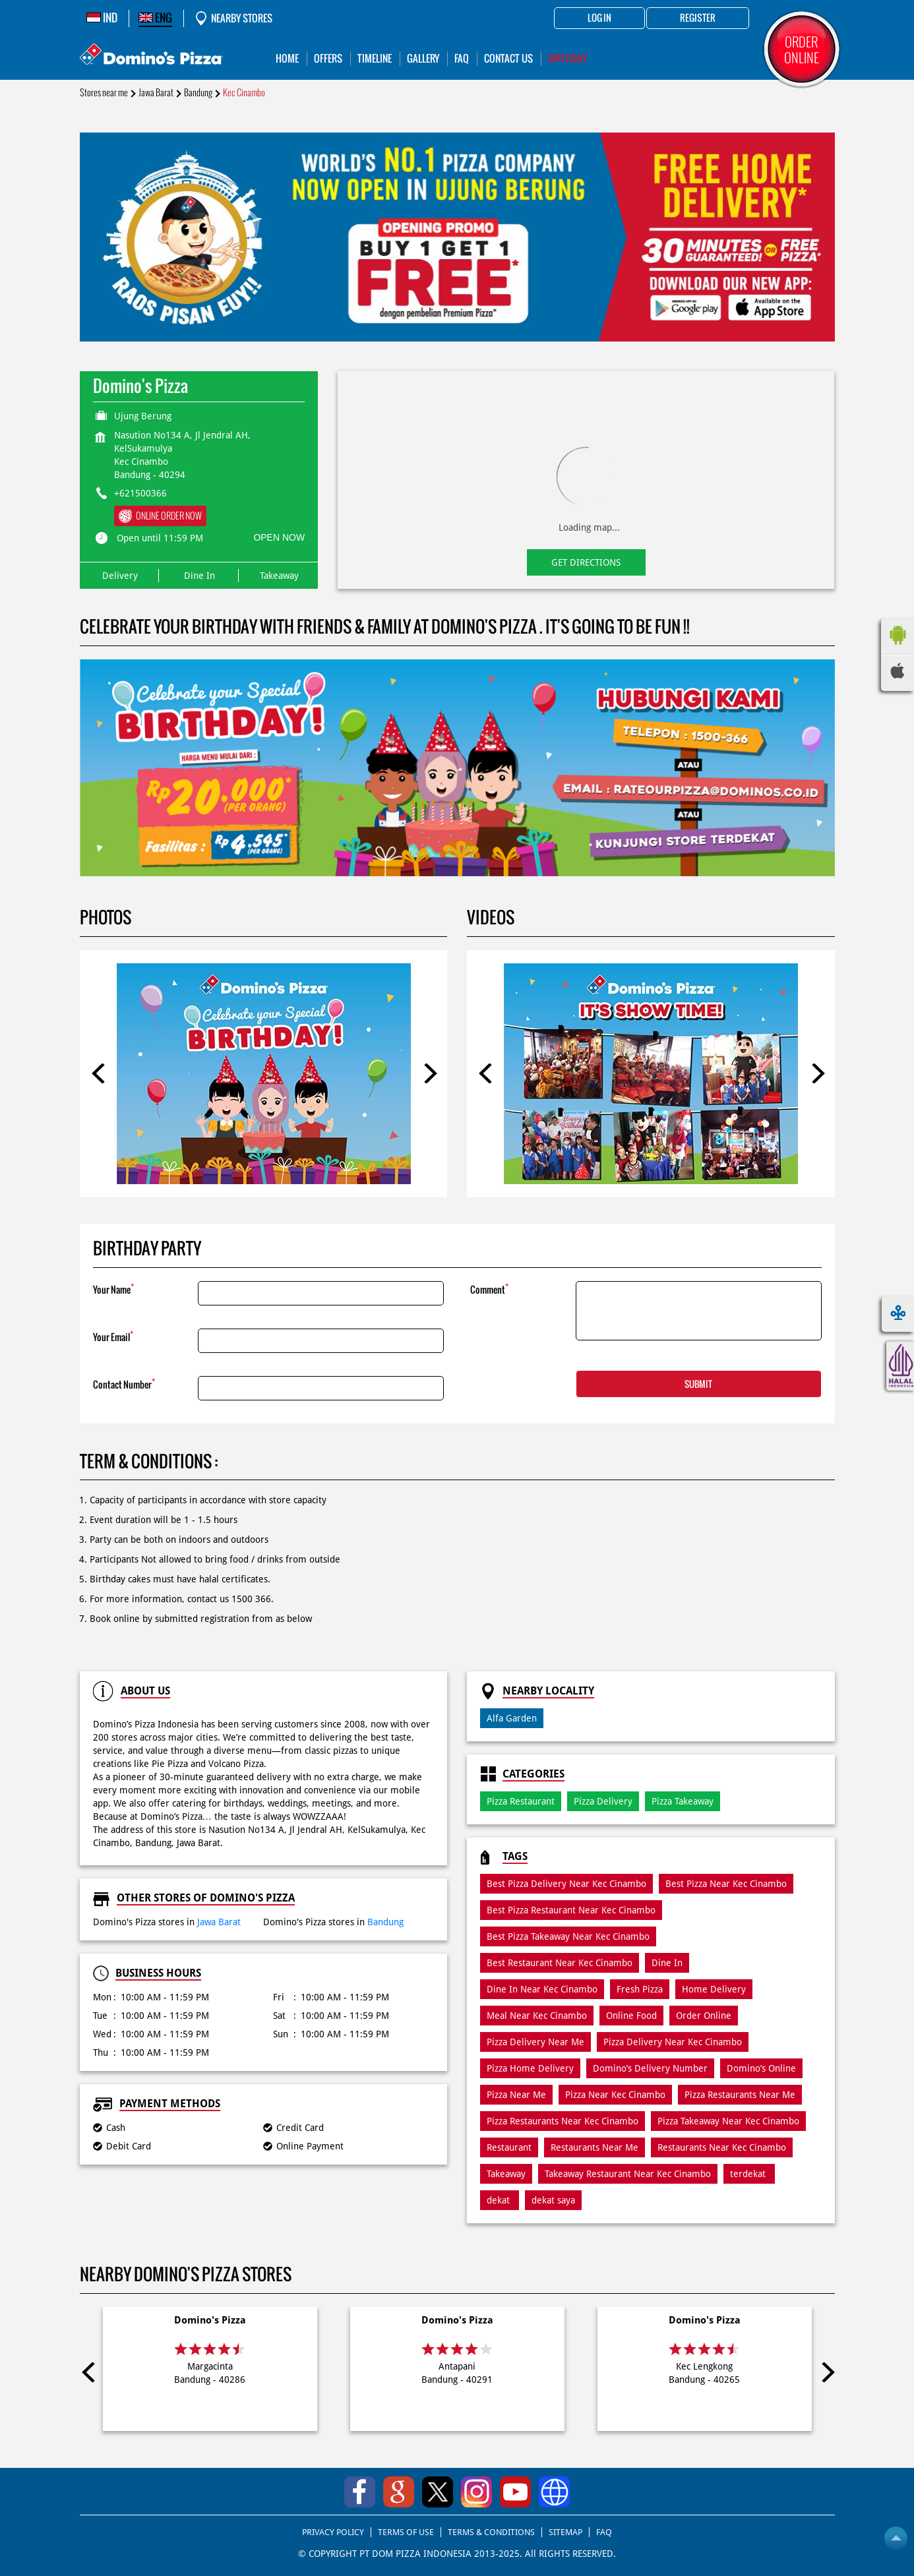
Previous (99, 1073)
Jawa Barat (155, 92)
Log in (599, 18)
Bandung (198, 92)
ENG (155, 18)
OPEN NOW (279, 537)
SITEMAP (565, 2532)
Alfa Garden (512, 1718)
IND (101, 18)
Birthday (567, 58)
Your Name (113, 1288)
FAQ (604, 2532)
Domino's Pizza (210, 2320)
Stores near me (104, 92)
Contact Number (124, 1383)
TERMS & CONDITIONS (491, 2532)
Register (698, 18)
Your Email (113, 1336)
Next (427, 1073)
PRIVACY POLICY (333, 2532)
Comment (489, 1288)
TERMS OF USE (406, 2532)
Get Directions (586, 562)
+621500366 (140, 493)
